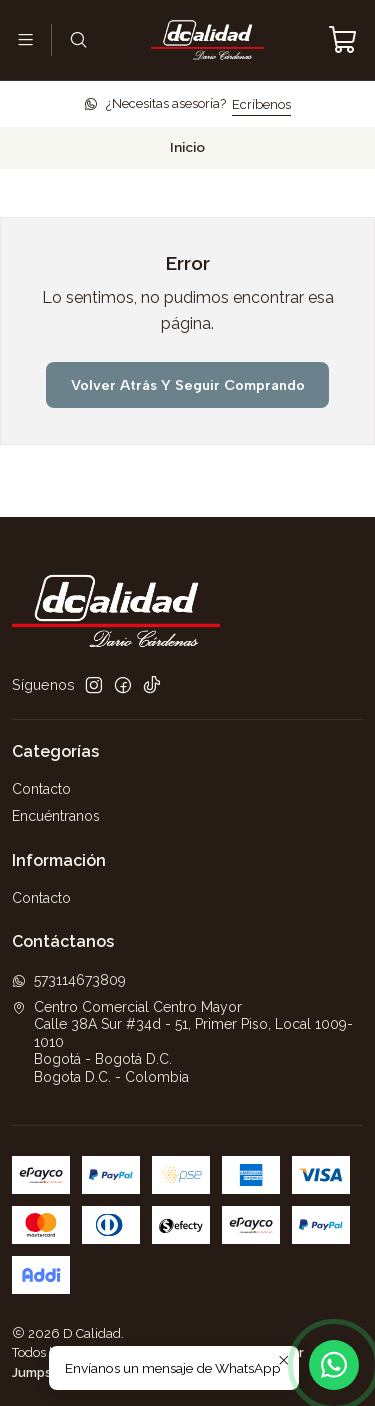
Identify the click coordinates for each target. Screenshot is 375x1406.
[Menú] (25, 39)
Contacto (41, 789)
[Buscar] (77, 39)
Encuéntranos (56, 816)
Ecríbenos (261, 104)
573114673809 (69, 980)
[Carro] (343, 40)
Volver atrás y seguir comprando (188, 385)
